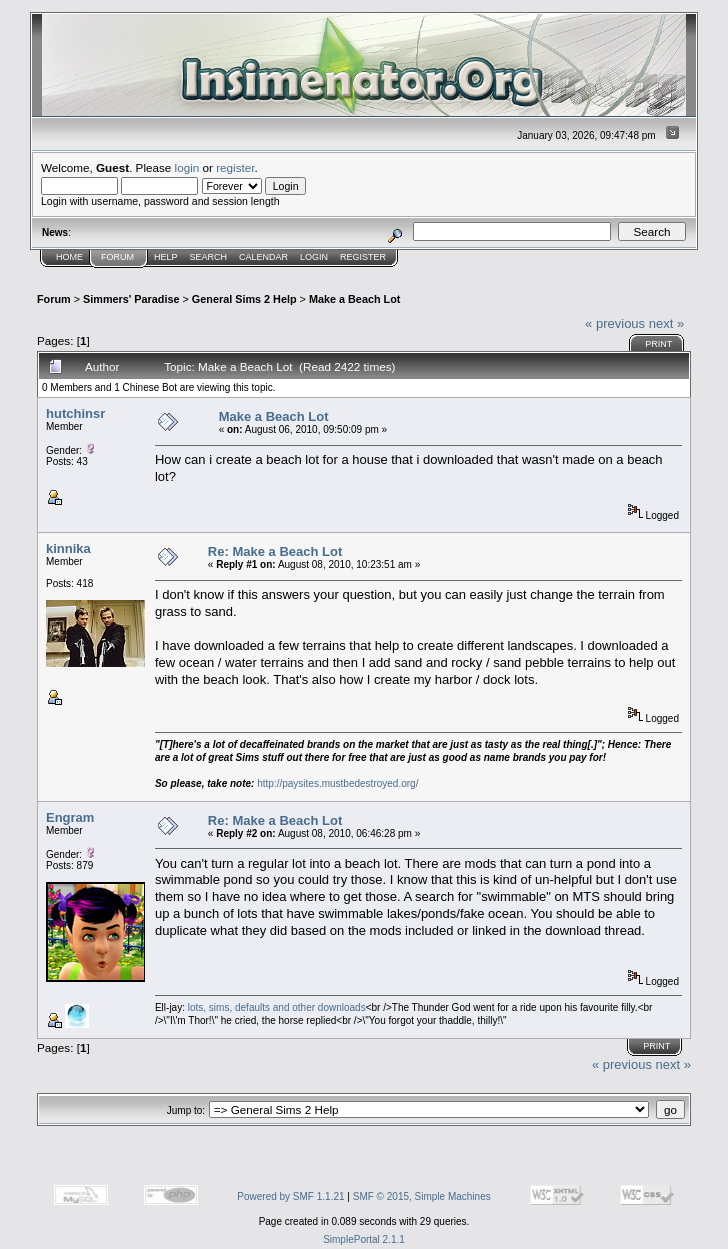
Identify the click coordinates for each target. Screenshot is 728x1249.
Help (166, 257)
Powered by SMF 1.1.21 (290, 1196)
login (187, 167)
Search (209, 257)
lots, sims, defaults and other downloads (277, 1007)
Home (69, 257)
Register (363, 257)
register (235, 167)
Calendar (263, 257)
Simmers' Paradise (131, 299)
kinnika (68, 548)
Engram (70, 817)
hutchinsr (75, 413)
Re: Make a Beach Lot (275, 551)
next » (666, 323)
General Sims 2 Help (244, 299)
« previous (615, 323)
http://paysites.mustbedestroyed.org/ (337, 783)
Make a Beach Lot (354, 299)
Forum (117, 257)
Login (314, 257)
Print (658, 344)
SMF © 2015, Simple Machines (422, 1196)
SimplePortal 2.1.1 (364, 1239)
